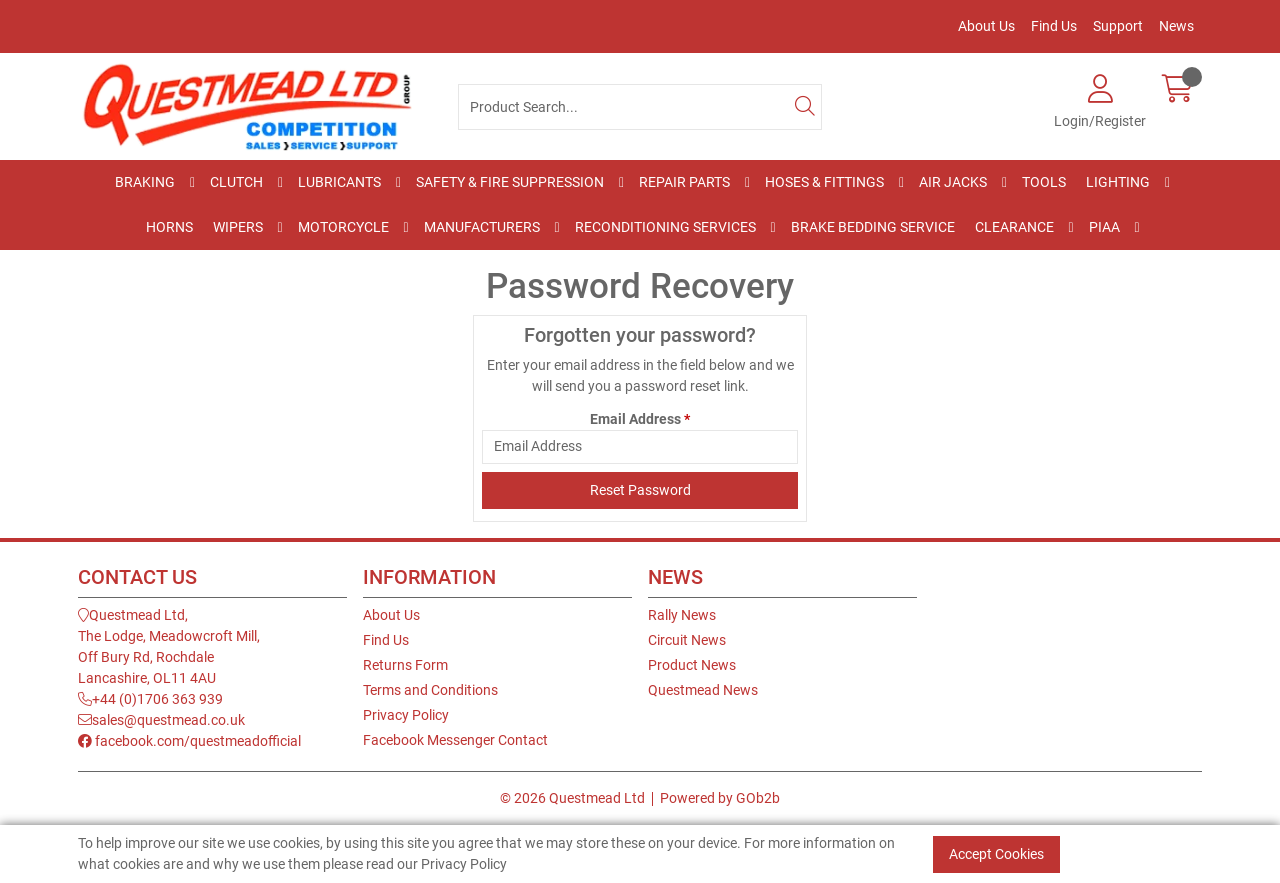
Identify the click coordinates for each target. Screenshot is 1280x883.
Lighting (1118, 182)
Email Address (640, 419)
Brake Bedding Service (873, 227)
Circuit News (687, 640)
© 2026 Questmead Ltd (572, 798)
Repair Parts (684, 182)
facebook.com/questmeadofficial (189, 741)
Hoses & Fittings (824, 182)
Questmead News (703, 690)
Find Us (1054, 26)
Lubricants (339, 182)
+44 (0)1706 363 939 (150, 699)
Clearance (1014, 227)
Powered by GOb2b (720, 798)
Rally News (682, 615)
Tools (1044, 182)
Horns (169, 227)
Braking (145, 182)
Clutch (236, 182)
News (1176, 26)
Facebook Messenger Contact (455, 740)
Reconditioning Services (665, 227)
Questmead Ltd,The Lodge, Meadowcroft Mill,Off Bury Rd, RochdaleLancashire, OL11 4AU (169, 646)
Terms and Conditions (430, 690)
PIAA (1104, 227)
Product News (692, 665)
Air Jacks (953, 182)
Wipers (238, 227)
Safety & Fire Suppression (510, 182)
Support (1118, 26)
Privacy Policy (406, 715)
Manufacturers (482, 227)
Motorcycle (343, 227)
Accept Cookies (996, 854)
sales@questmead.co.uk (161, 720)
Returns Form (405, 665)
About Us (986, 26)
